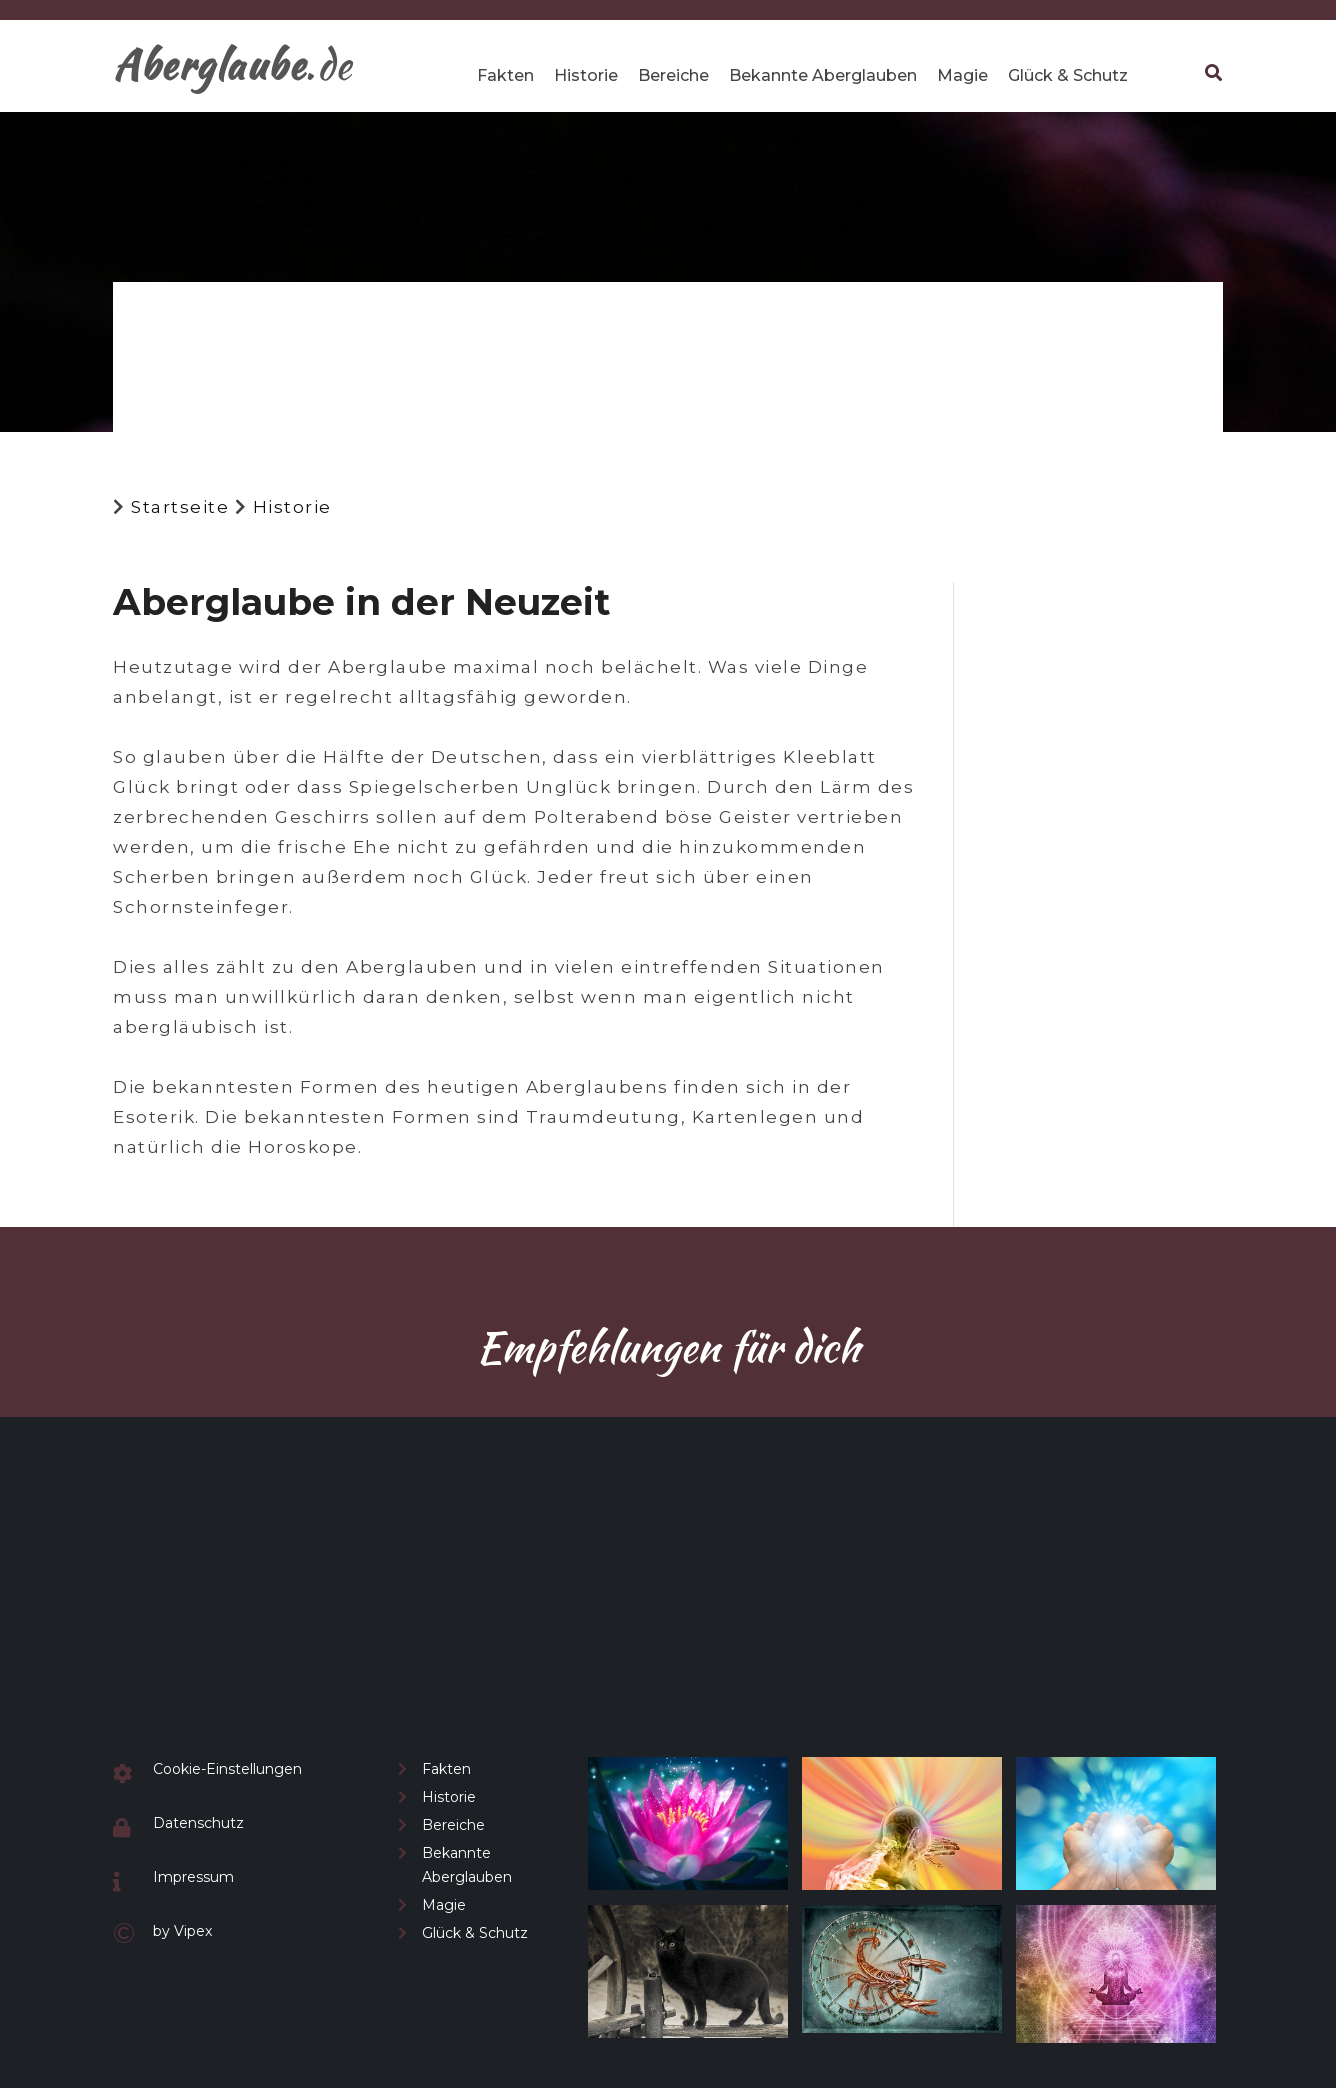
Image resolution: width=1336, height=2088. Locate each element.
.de (233, 65)
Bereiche (673, 75)
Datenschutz (198, 1823)
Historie (586, 75)
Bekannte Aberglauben (823, 75)
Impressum (193, 1877)
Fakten (505, 75)
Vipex (193, 1931)
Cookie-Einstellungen (227, 1769)
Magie (962, 75)
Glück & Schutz (1068, 75)
